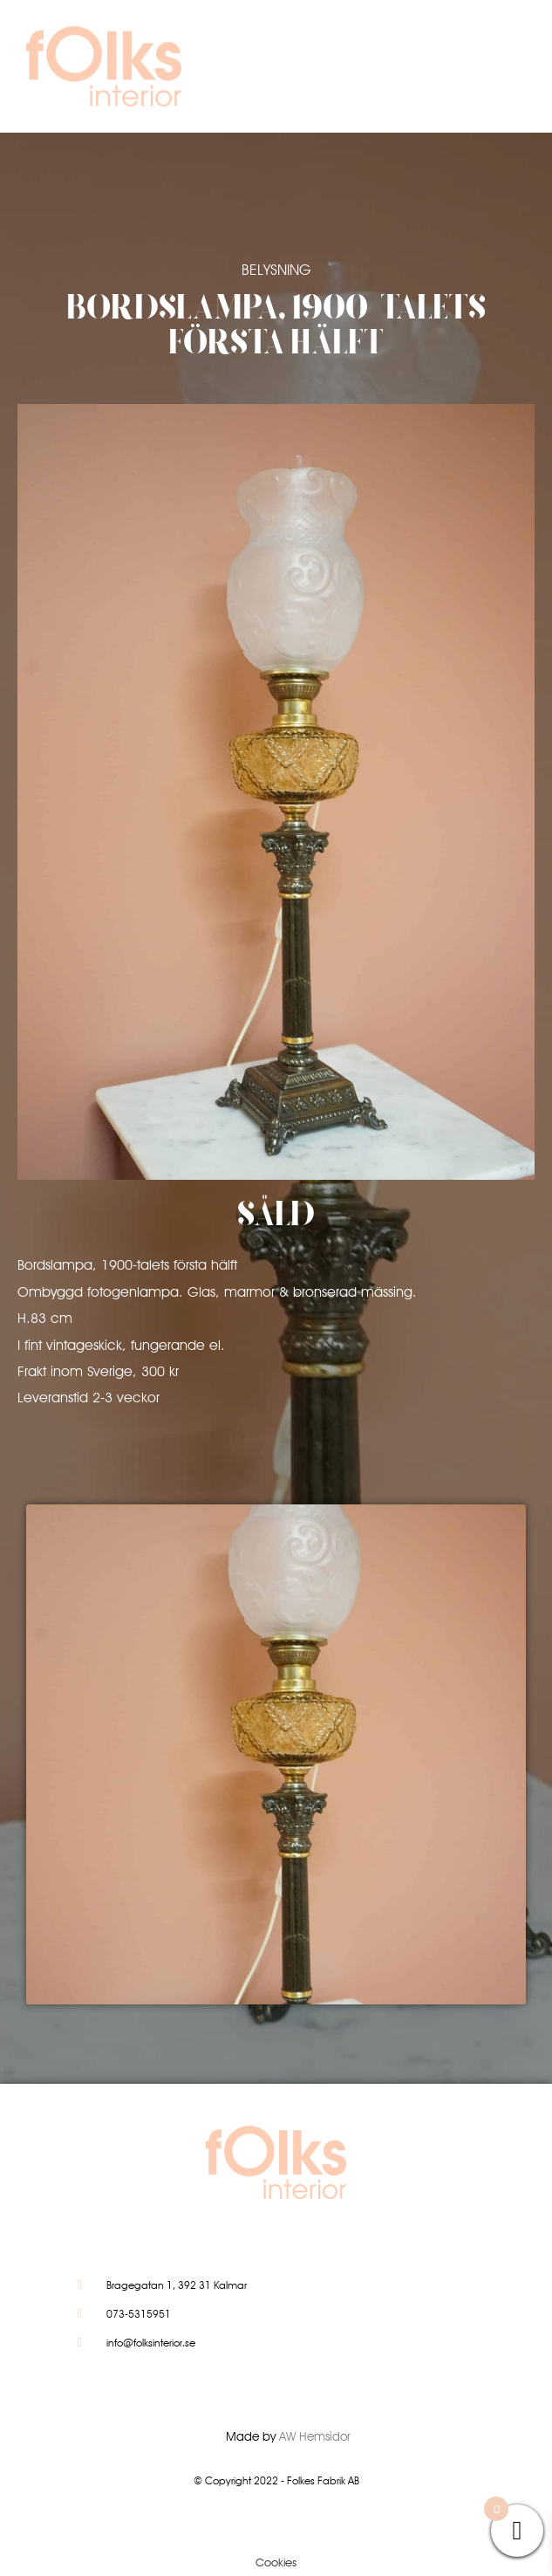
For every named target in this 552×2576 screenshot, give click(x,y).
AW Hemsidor (315, 2436)
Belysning (276, 269)
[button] (469, 71)
